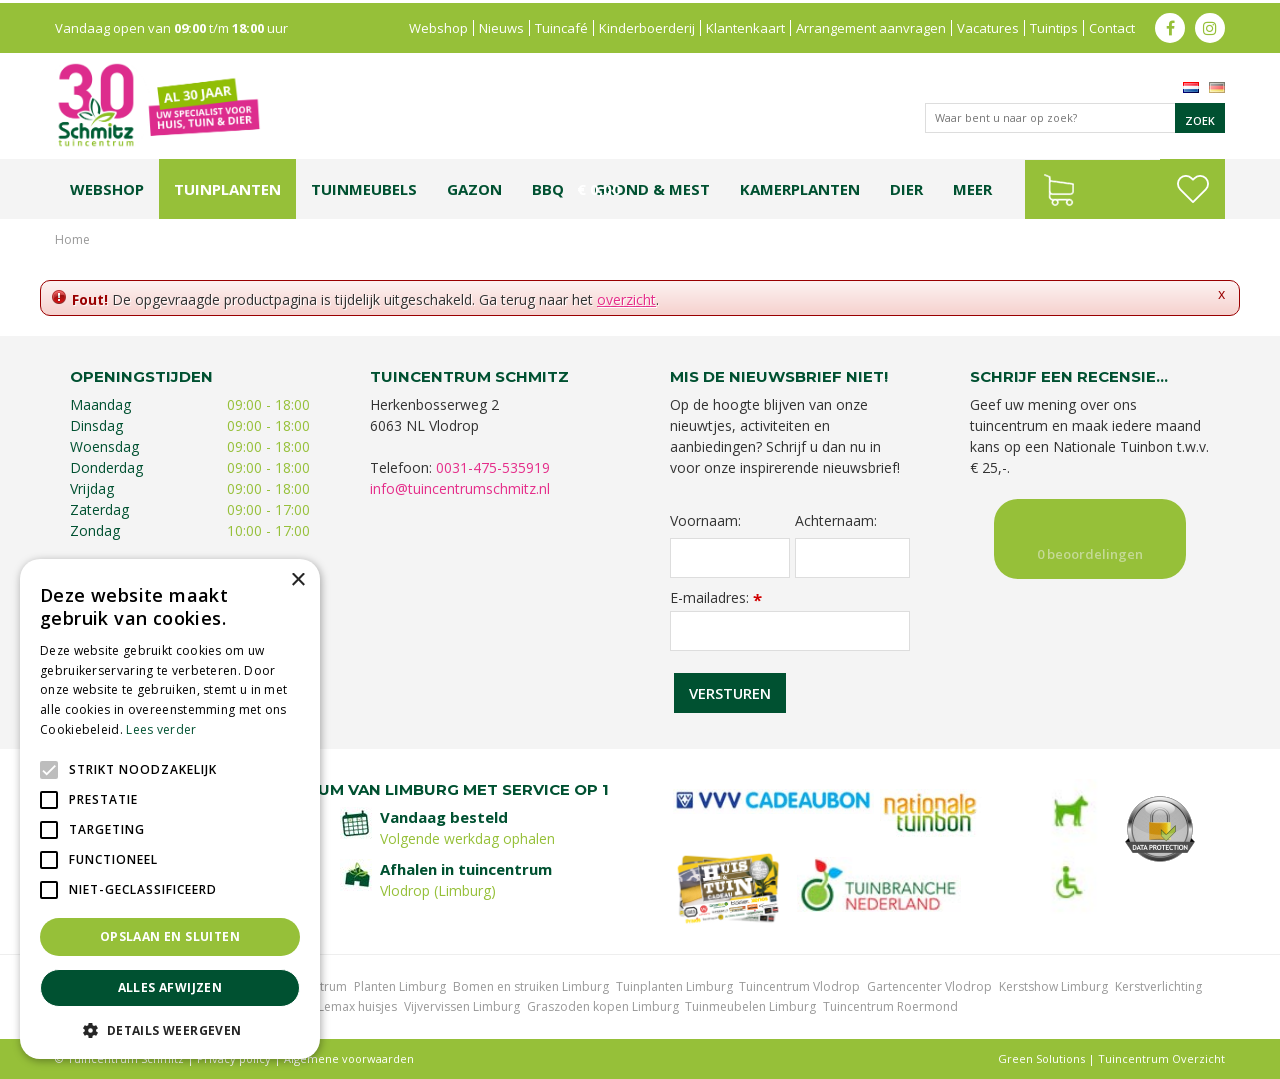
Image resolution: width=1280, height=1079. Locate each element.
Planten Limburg (400, 986)
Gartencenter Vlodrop (929, 986)
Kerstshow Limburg (1053, 986)
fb (1170, 25)
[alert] (170, 809)
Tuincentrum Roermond (890, 1006)
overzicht (626, 299)
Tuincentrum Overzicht (1161, 1058)
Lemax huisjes (357, 1006)
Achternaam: (836, 521)
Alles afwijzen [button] (170, 987)
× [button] (297, 580)
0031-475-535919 (493, 467)
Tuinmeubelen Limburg (750, 1006)
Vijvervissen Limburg (462, 1006)
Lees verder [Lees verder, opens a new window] (161, 729)
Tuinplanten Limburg (674, 986)
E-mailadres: (716, 597)
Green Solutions (1041, 1058)
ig (1210, 25)
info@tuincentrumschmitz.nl (460, 488)
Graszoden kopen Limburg (603, 1006)
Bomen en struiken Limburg (531, 986)
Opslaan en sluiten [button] (170, 936)
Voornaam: (705, 521)
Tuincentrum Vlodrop (799, 986)
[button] (170, 1029)
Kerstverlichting (1158, 986)
